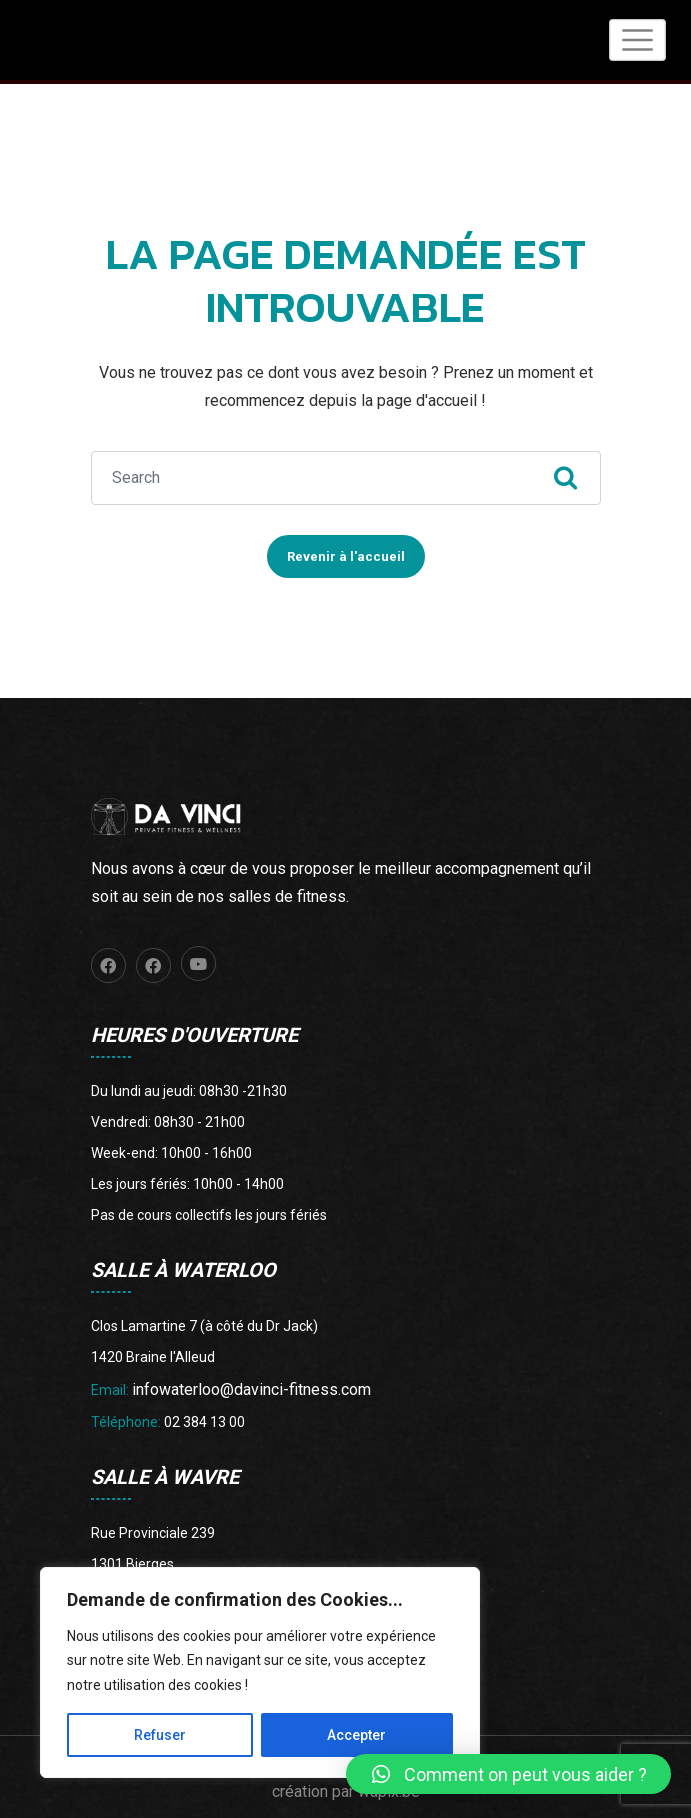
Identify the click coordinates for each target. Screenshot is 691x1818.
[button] (508, 1774)
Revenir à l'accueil (346, 550)
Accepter (356, 1735)
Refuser (160, 1735)
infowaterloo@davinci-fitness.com (251, 1383)
